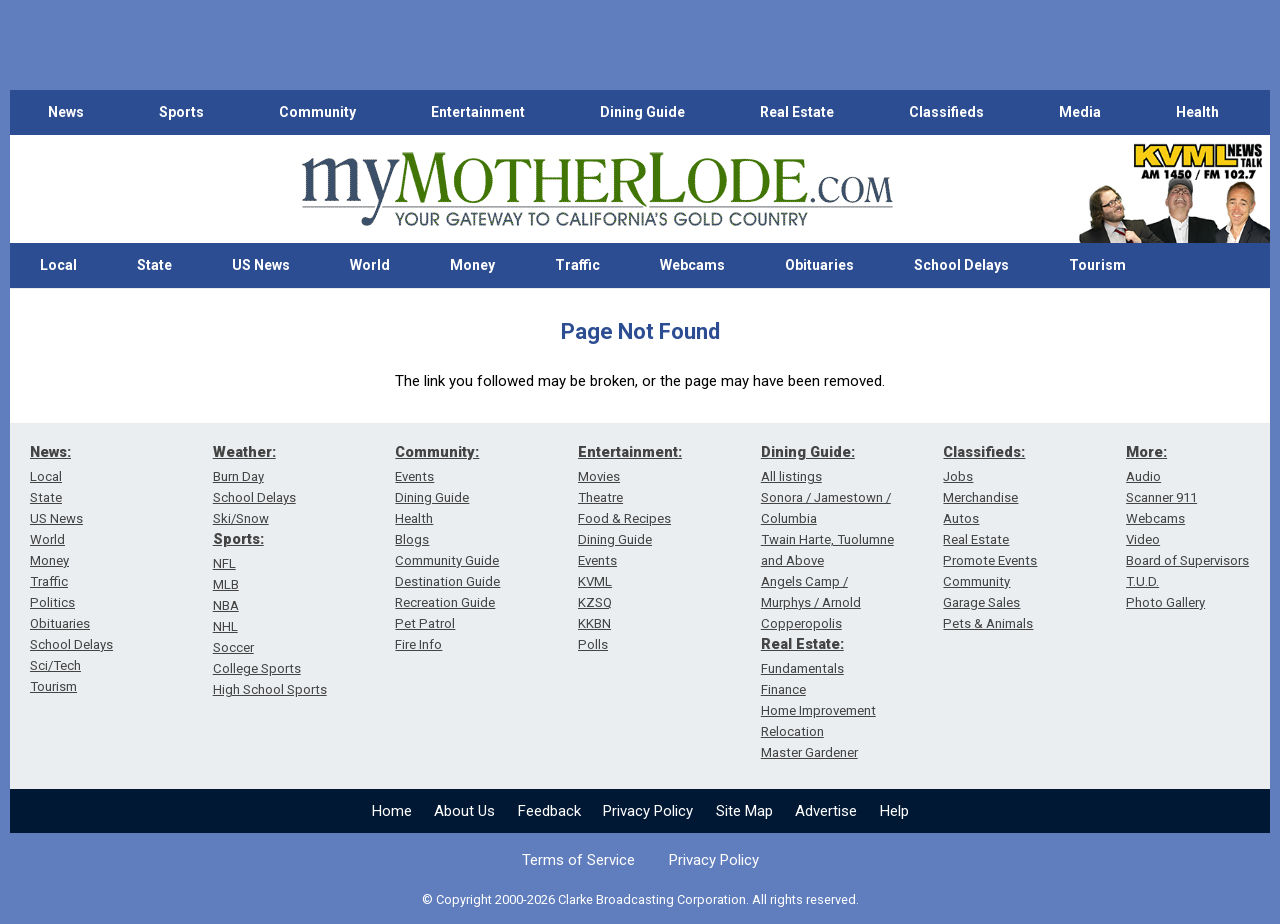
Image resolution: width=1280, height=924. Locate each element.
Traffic (577, 265)
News (66, 112)
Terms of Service (578, 860)
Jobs (958, 476)
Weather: (244, 452)
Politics (52, 602)
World (370, 265)
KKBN (594, 623)
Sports (181, 112)
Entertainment (478, 112)
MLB (226, 584)
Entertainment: (630, 452)
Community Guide (447, 560)
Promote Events (990, 560)
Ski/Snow (241, 518)
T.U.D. (1142, 581)
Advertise (826, 811)
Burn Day (238, 476)
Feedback (549, 811)
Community (317, 112)
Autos (961, 518)
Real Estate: (802, 644)
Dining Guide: (808, 452)
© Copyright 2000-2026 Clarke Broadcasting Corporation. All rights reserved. (640, 899)
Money (472, 265)
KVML (595, 581)
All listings (791, 476)
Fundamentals (802, 668)
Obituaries (819, 265)
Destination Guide (447, 581)
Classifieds (946, 112)
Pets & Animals (988, 623)
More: (1146, 452)
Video (1143, 539)
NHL (225, 626)
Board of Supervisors (1187, 560)
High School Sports (270, 689)
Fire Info (418, 644)
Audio (1143, 476)
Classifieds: (984, 452)
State (154, 265)
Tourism (1097, 265)
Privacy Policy (648, 811)
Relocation (792, 731)
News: (50, 452)
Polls (593, 644)
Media (1080, 112)
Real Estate (797, 112)
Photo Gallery (1165, 602)
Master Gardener (809, 752)
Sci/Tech (55, 665)
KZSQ (595, 602)
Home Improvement (818, 710)
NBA (226, 605)
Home (392, 811)
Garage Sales (981, 602)
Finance (783, 689)
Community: (437, 452)
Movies (599, 476)
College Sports (257, 668)
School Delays (961, 265)
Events (414, 476)
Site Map (744, 811)
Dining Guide (642, 112)
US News (261, 265)
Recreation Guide (445, 602)
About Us (464, 811)
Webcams (692, 265)
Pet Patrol (425, 623)
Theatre (600, 497)
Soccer (233, 647)
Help (894, 811)
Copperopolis (801, 623)
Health (1197, 112)
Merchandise (980, 497)
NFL (224, 563)
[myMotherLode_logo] (597, 189)
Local (58, 265)
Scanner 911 (1161, 497)
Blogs (412, 539)
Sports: (238, 539)
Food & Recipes (624, 518)
